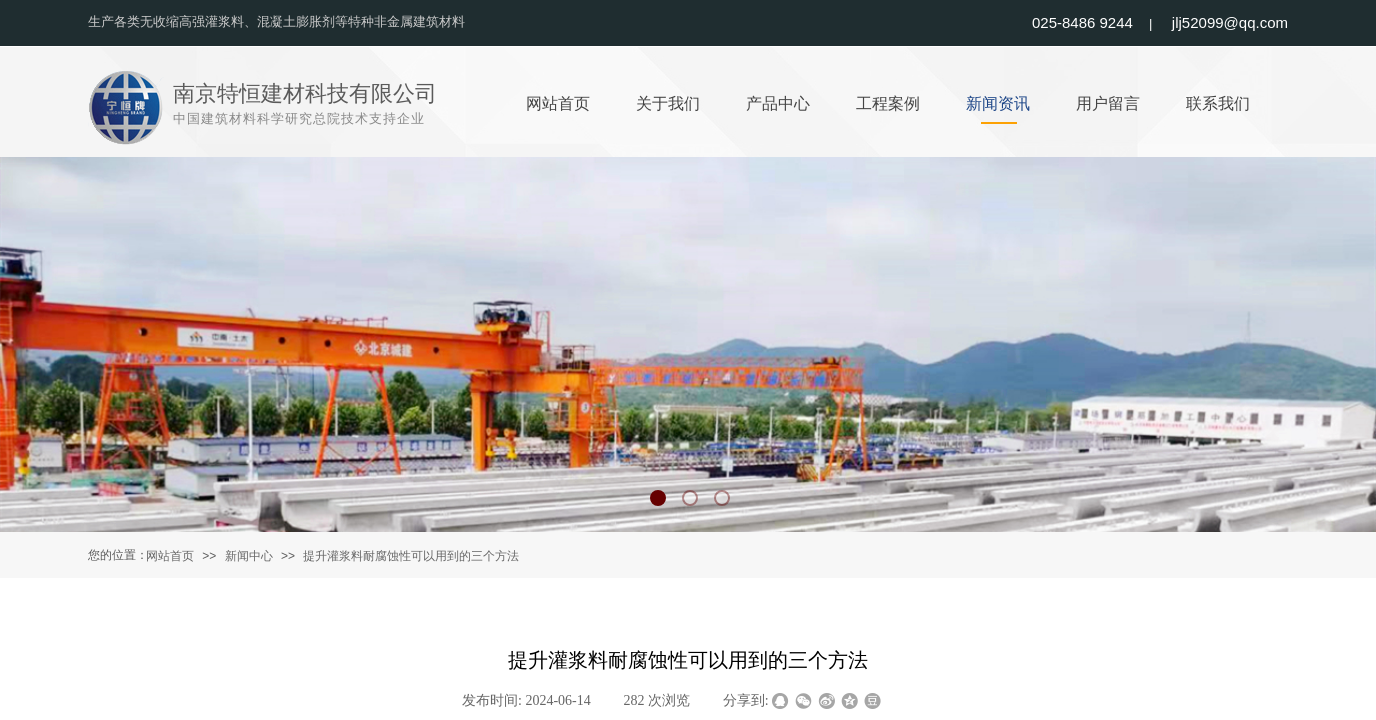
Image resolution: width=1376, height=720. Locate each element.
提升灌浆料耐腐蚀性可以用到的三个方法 (411, 556)
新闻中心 (249, 556)
